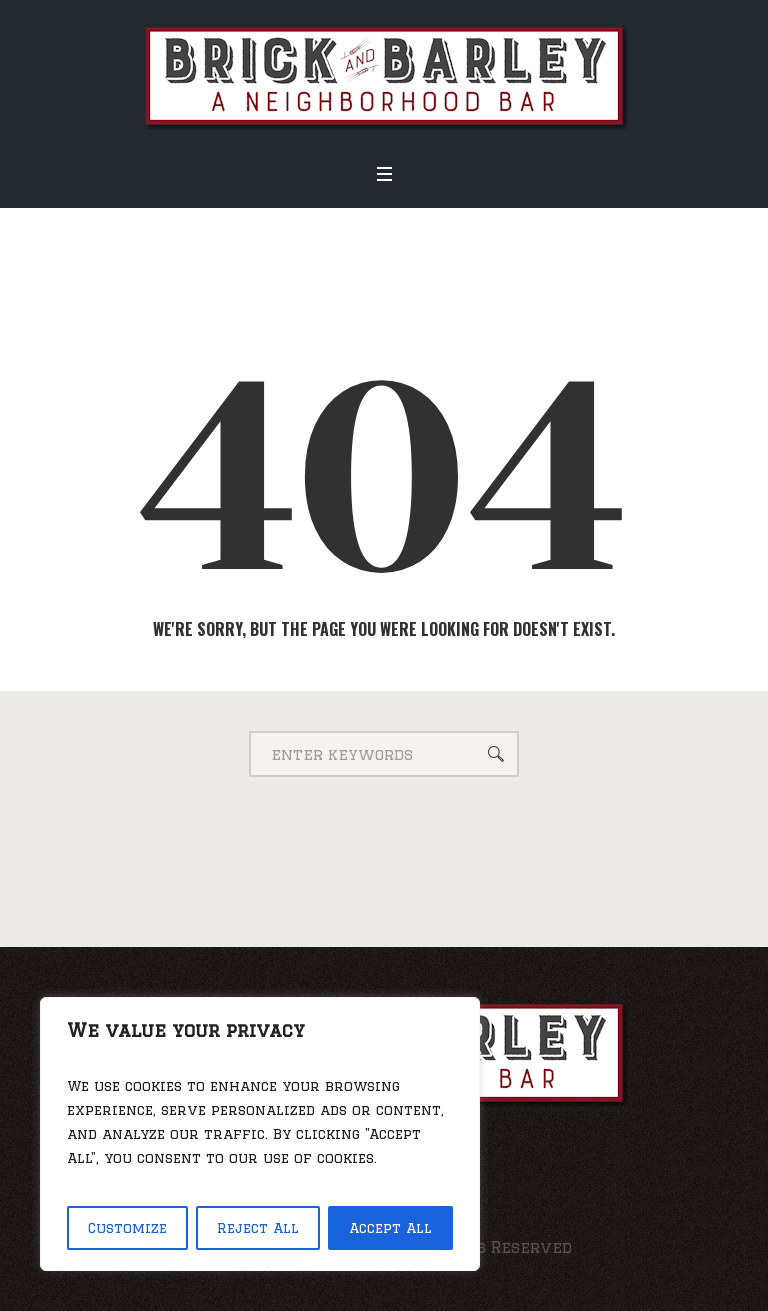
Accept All (390, 1228)
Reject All (258, 1228)
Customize (127, 1228)
